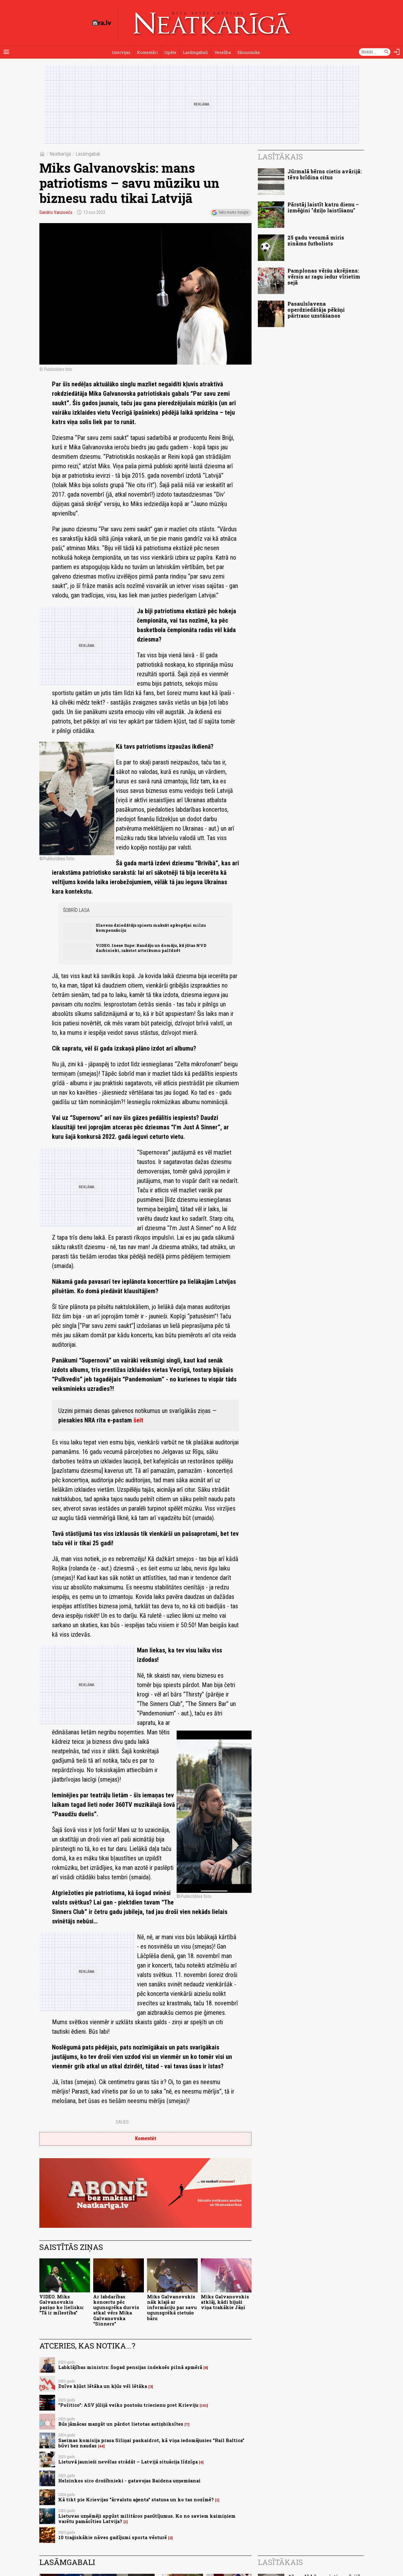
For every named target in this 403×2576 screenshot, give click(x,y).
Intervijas (121, 52)
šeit (138, 1420)
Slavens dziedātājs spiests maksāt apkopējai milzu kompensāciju (151, 927)
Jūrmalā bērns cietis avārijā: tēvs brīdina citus (324, 174)
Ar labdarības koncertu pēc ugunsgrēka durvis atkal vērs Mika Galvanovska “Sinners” (116, 2310)
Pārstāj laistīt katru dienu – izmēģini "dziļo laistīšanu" (323, 207)
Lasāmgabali (195, 52)
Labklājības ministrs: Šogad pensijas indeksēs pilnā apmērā (130, 2367)
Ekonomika (248, 52)
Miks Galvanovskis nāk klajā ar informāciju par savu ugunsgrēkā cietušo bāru (172, 2307)
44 (101, 2446)
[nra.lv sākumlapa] (101, 23)
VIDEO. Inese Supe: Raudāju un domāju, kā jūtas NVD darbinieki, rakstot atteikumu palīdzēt (151, 948)
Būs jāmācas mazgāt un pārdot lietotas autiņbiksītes (120, 2424)
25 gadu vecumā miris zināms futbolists (315, 240)
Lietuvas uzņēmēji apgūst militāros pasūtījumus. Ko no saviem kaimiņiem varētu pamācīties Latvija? (147, 2518)
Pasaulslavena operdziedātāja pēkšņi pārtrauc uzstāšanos (316, 309)
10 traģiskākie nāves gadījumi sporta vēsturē (112, 2537)
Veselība (222, 52)
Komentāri (147, 52)
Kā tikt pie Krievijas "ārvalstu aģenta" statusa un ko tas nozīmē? (136, 2500)
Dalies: (123, 2121)
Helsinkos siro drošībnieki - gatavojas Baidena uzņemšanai (129, 2481)
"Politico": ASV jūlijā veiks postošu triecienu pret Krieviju (128, 2405)
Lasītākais (280, 157)
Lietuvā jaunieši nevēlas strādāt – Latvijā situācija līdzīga (128, 2462)
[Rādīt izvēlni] (6, 52)
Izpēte (170, 52)
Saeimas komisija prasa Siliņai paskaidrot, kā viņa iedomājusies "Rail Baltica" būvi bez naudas (151, 2443)
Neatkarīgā (60, 154)
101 (204, 2405)
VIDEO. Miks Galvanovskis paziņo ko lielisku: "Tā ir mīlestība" (61, 2305)
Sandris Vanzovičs (55, 212)
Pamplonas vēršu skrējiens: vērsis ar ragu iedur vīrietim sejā (323, 276)
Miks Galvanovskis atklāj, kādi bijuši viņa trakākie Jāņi (225, 2302)
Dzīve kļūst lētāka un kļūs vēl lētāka (102, 2386)
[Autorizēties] (396, 52)
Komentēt (145, 2138)
